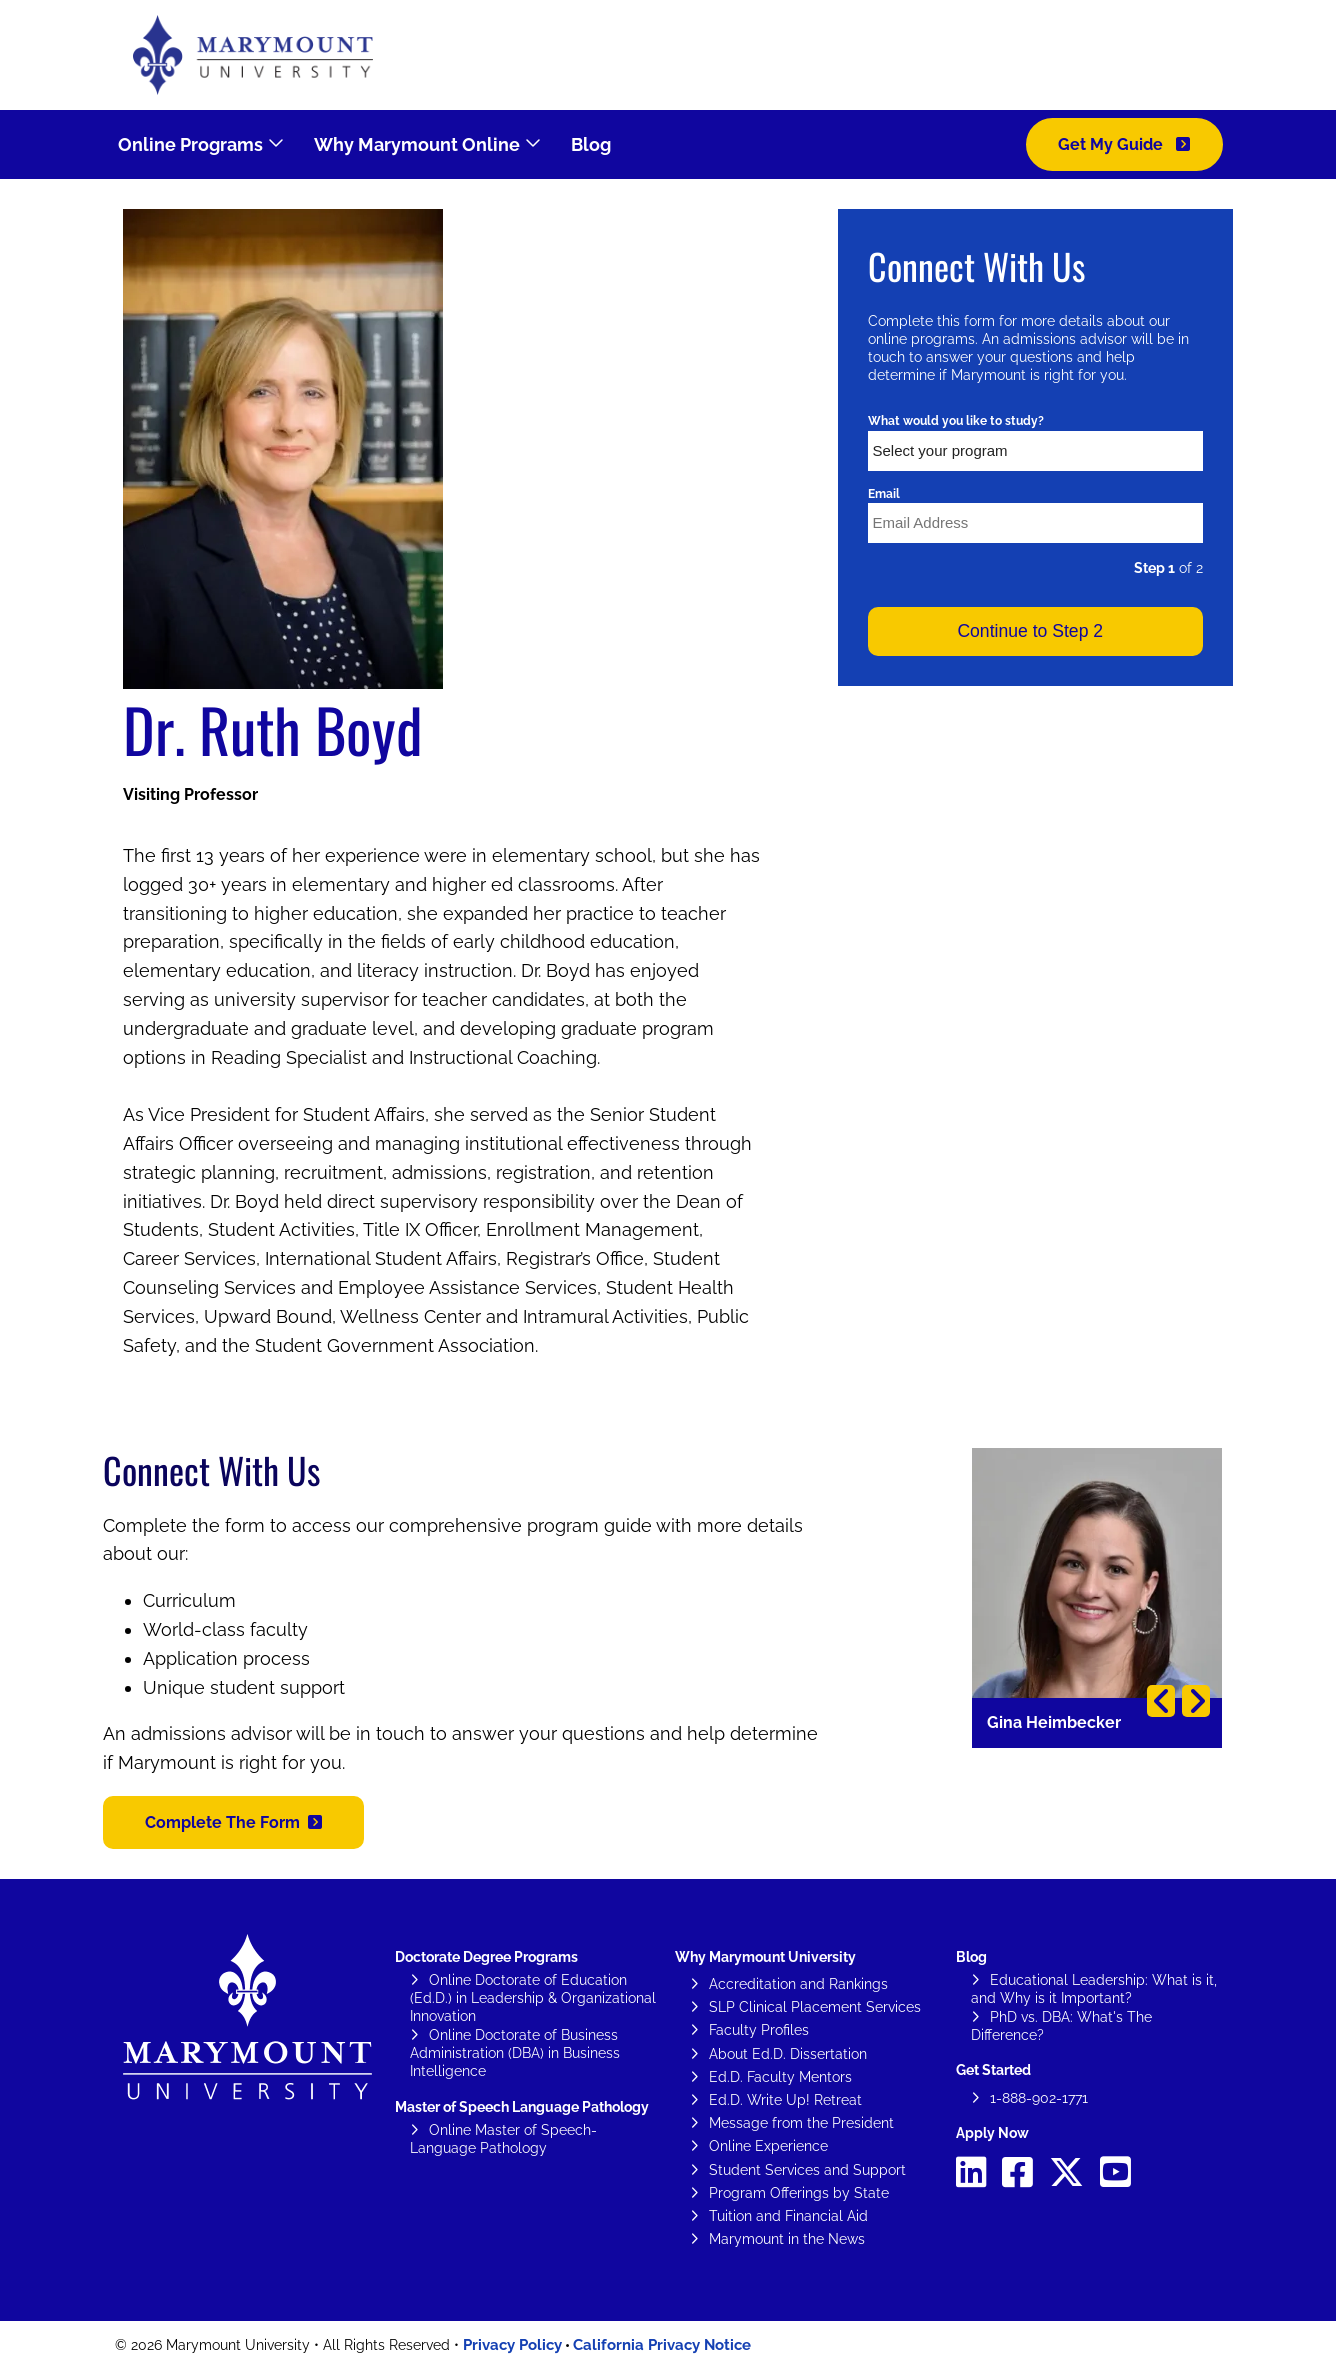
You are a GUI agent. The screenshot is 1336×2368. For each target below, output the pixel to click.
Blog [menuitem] (591, 144)
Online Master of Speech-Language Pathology (503, 2139)
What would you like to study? (956, 421)
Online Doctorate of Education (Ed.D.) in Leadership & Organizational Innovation (533, 1998)
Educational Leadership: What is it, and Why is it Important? (1094, 1989)
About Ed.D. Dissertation (788, 2054)
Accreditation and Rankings (798, 1984)
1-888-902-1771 (1039, 2098)
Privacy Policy (512, 2345)
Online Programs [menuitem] (190, 144)
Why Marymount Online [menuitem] (417, 144)
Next (1196, 1701)
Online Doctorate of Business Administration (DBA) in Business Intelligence (515, 2053)
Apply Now (992, 2133)
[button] (233, 1822)
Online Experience (768, 2146)
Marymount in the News (787, 2239)
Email (884, 494)
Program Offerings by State (799, 2193)
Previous (1161, 1701)
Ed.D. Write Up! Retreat (785, 2100)
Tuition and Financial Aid (788, 2216)
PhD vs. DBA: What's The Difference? (1061, 2026)
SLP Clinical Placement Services (815, 2007)
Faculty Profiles (759, 2030)
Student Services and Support (807, 2170)
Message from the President (801, 2123)
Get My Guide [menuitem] (1112, 144)
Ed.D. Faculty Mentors (780, 2077)
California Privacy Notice (662, 2345)
